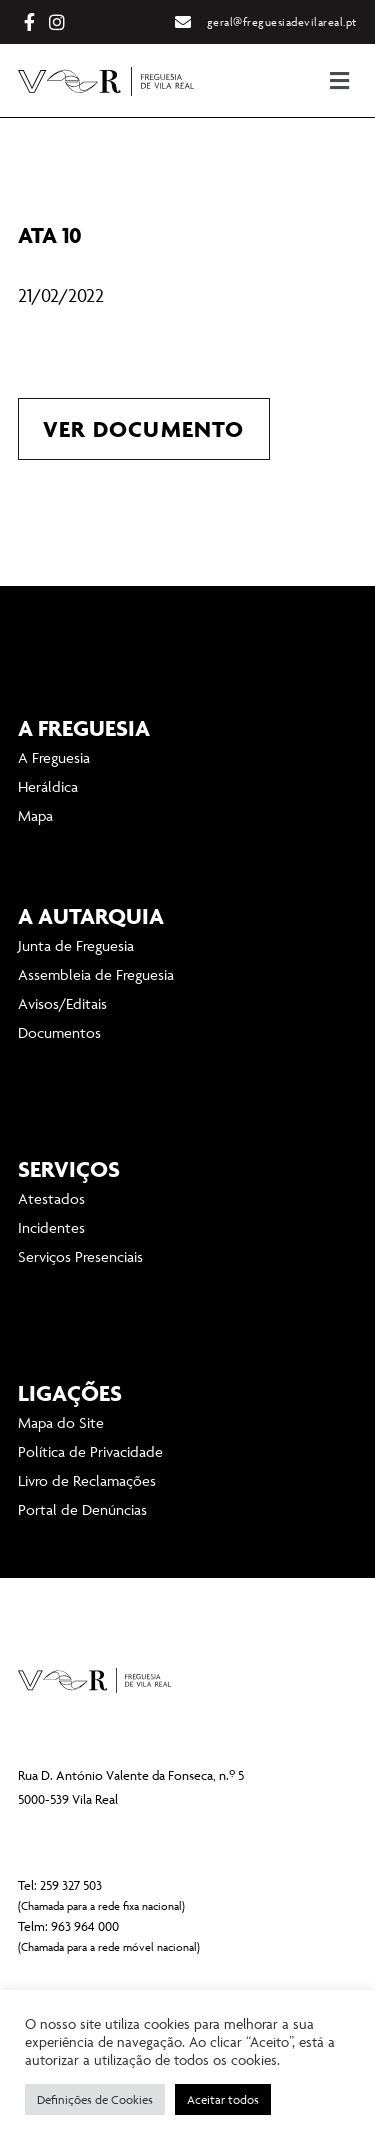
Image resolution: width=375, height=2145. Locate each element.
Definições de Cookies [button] (95, 2099)
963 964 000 (85, 1926)
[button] (264, 80)
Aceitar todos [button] (223, 2099)
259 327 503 (71, 1885)
